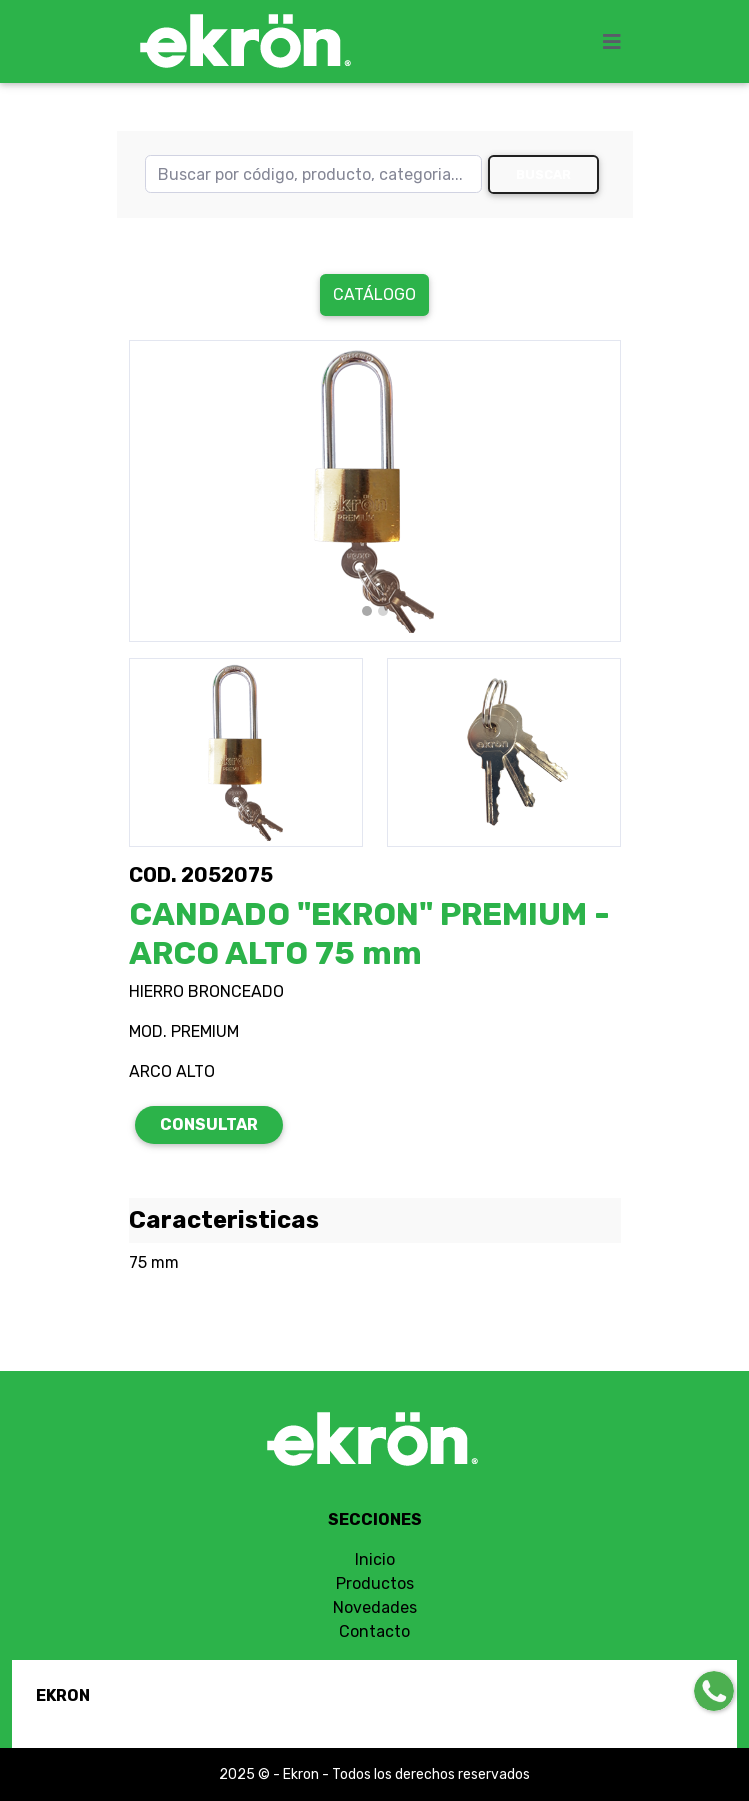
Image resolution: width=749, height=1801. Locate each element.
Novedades (375, 1607)
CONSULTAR (209, 1124)
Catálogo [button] (374, 294)
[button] (166, 491)
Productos (375, 1583)
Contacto (374, 1631)
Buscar (543, 174)
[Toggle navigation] (618, 42)
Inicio (375, 1559)
